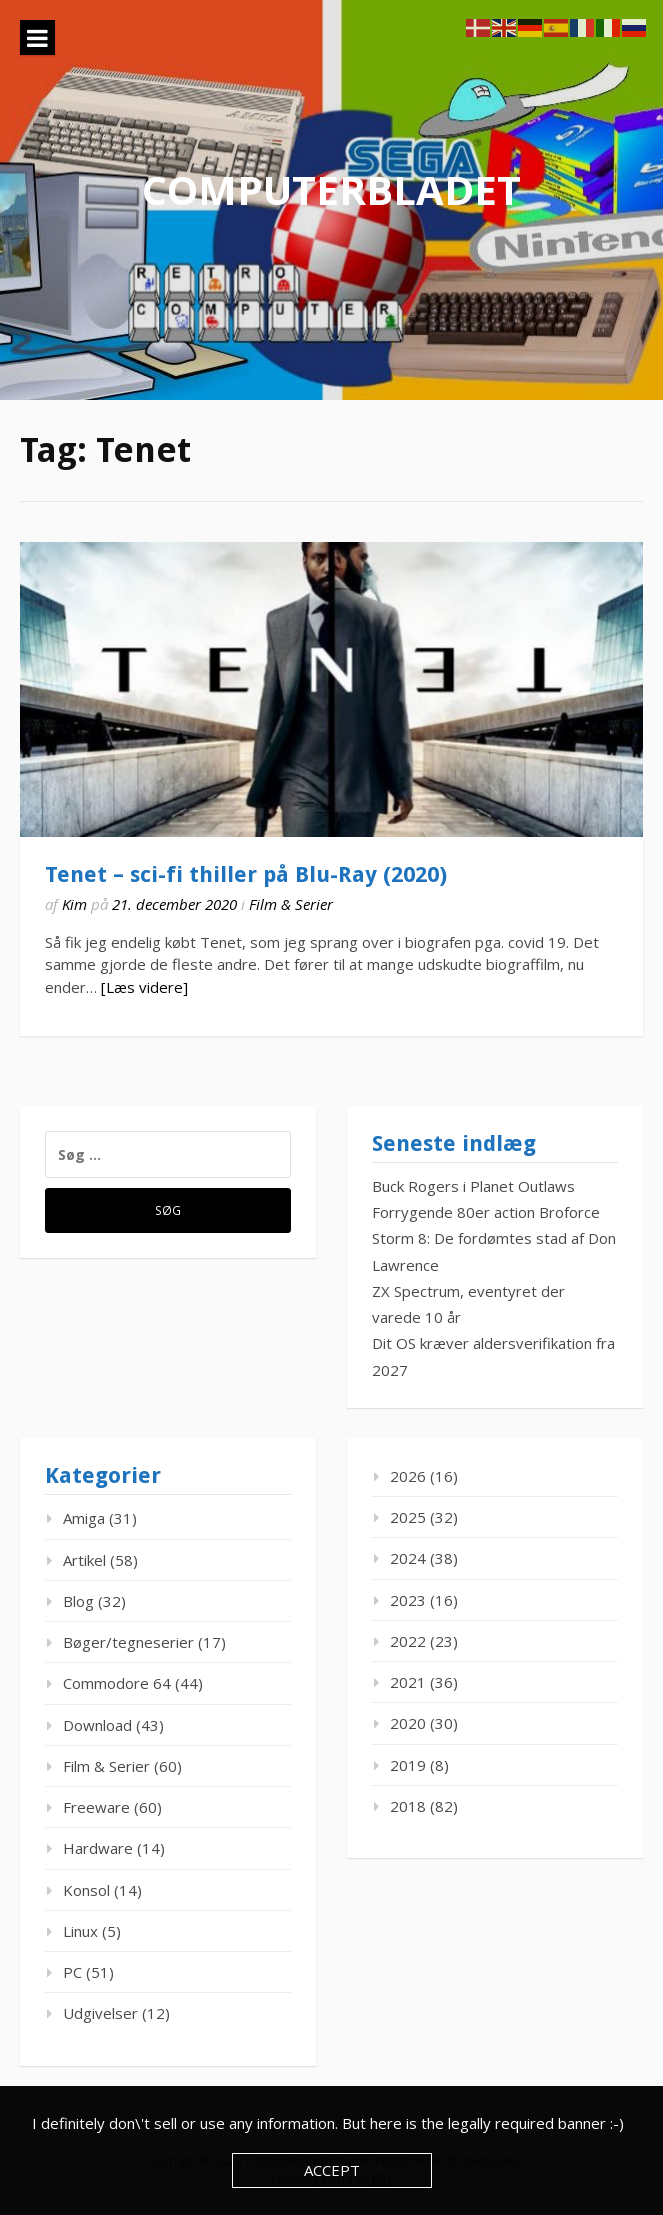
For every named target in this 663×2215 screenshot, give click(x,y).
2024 (408, 1558)
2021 (408, 1682)
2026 (408, 1476)
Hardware (98, 1848)
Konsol (86, 1890)
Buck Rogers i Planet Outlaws (473, 1186)
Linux (80, 1931)
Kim (74, 904)
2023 (408, 1600)
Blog (78, 1601)
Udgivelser (100, 2013)
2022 (408, 1641)
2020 (408, 1723)
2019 (408, 1765)
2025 (408, 1517)
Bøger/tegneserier (128, 1642)
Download (97, 1725)
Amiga (84, 1518)
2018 (408, 1806)
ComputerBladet (331, 189)
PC (72, 1972)
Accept (332, 2170)
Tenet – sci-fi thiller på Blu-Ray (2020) (246, 874)
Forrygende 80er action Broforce (486, 1212)
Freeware (96, 1807)
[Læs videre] (144, 987)
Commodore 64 (117, 1683)
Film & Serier (291, 904)
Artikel (84, 1560)
